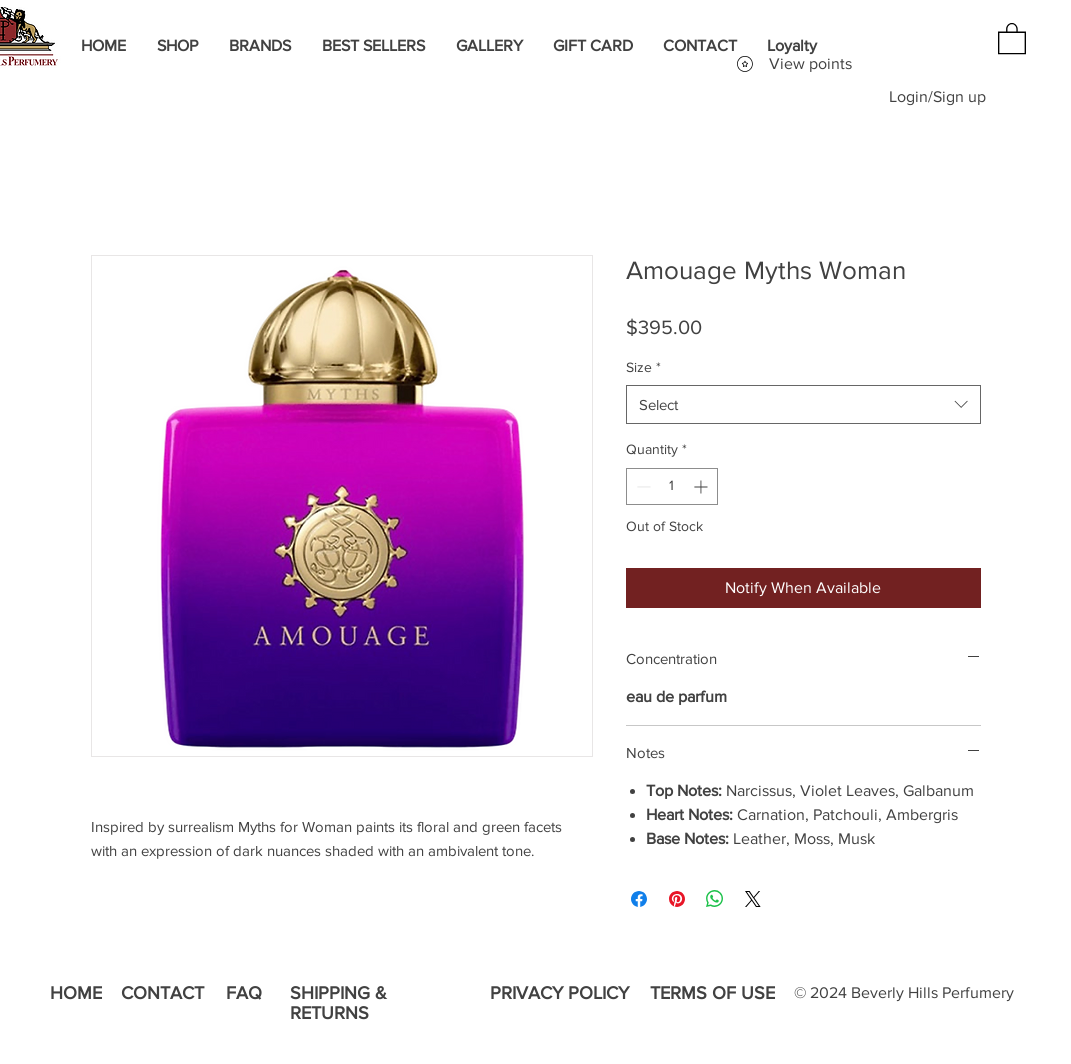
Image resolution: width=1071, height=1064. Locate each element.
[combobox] (803, 404)
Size (643, 367)
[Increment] (702, 486)
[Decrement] (641, 486)
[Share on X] (753, 899)
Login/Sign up (937, 96)
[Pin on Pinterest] (677, 899)
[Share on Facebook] (639, 899)
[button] (1012, 37)
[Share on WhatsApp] (715, 899)
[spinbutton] (672, 486)
